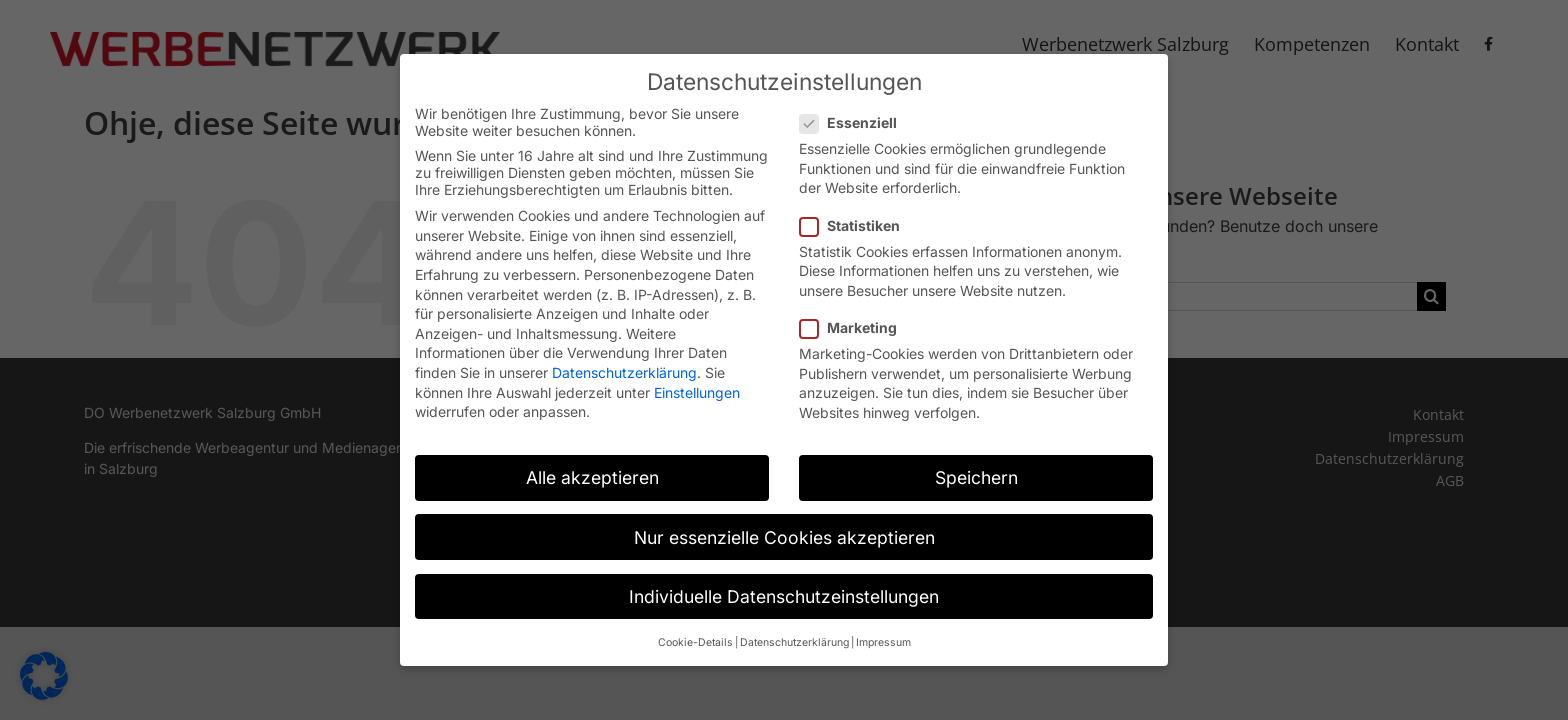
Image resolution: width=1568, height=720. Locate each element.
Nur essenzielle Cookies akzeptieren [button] (784, 526)
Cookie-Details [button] (695, 632)
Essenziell (856, 112)
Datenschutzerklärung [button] (794, 632)
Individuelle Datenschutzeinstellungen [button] (784, 586)
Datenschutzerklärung (624, 362)
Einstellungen (697, 382)
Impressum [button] (883, 632)
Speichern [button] (976, 467)
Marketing (856, 317)
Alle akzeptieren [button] (592, 467)
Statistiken (858, 214)
